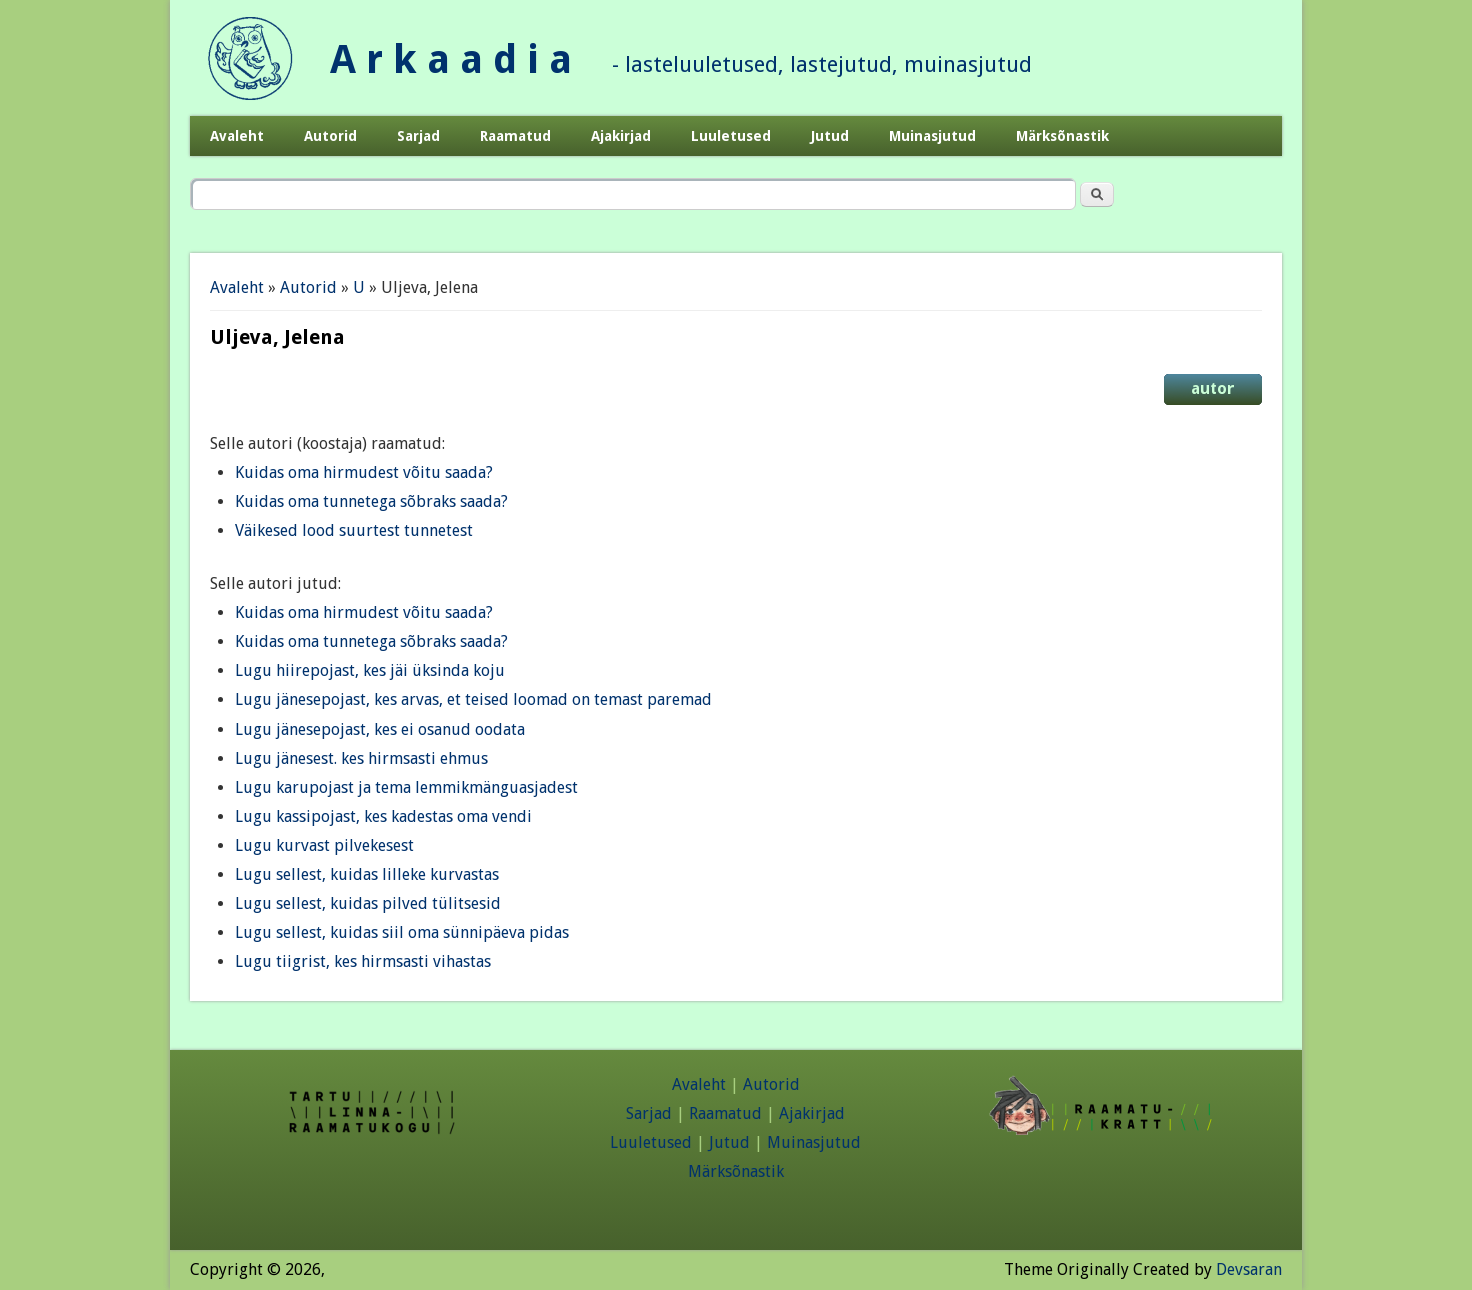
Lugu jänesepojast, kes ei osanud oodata (380, 729)
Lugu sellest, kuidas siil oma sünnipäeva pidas (402, 932)
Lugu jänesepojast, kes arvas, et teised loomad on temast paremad (473, 699)
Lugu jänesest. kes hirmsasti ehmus (361, 758)
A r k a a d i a (451, 59)
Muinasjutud (932, 136)
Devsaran (1249, 1269)
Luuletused (731, 136)
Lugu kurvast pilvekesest (324, 845)
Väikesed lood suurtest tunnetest (354, 530)
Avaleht (237, 136)
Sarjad (418, 136)
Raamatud (515, 136)
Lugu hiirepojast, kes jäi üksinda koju (370, 670)
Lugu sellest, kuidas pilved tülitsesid (368, 903)
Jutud (830, 136)
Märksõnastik (1062, 136)
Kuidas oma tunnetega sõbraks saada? (371, 501)
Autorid (330, 136)
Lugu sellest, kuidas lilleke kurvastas (367, 874)
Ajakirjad (621, 136)
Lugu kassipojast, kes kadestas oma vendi (383, 816)
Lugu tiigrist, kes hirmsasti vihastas (363, 961)
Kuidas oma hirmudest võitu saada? (364, 472)
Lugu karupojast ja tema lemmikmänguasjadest (406, 787)
